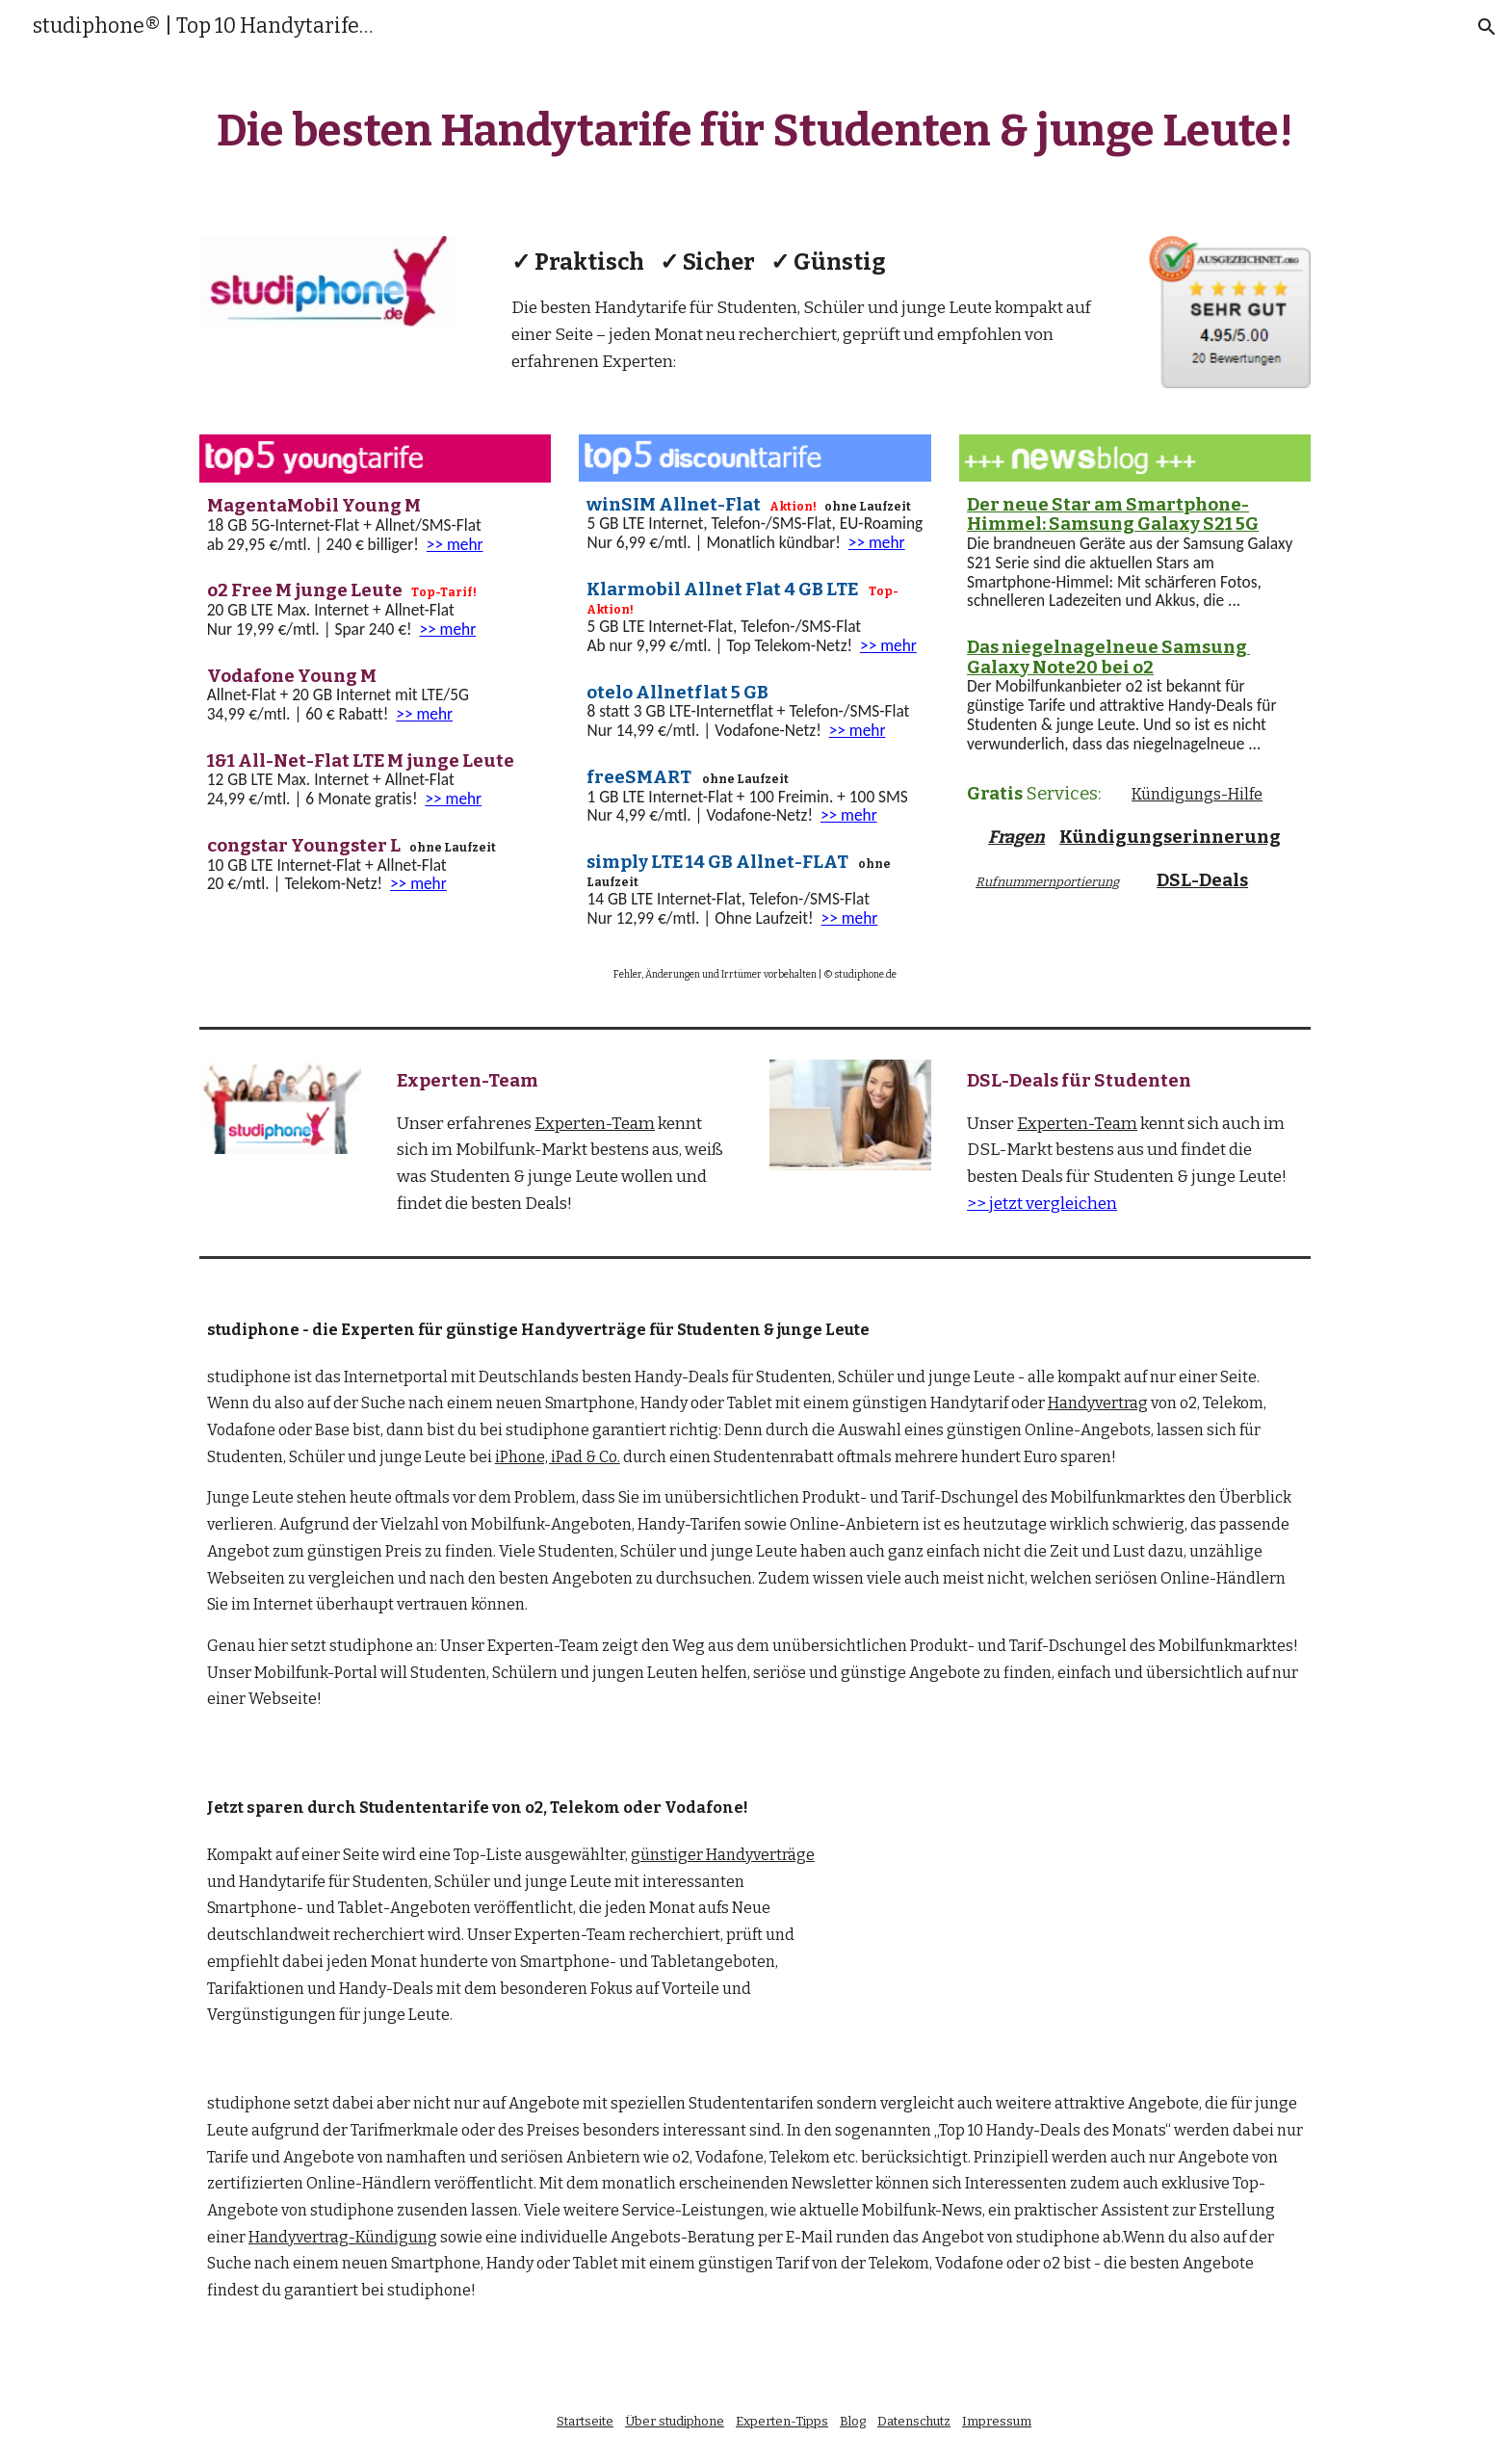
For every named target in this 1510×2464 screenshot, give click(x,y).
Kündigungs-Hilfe (1197, 794)
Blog (853, 2421)
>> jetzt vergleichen (1042, 1203)
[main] (755, 135)
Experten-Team (594, 1124)
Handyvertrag (1098, 1403)
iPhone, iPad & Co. (557, 1457)
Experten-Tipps (782, 2421)
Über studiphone (674, 2421)
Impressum (996, 2421)
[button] (1487, 27)
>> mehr (455, 544)
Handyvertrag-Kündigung (342, 2237)
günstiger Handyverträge (723, 1855)
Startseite (585, 2421)
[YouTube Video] (1087, 1892)
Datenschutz (913, 2421)
